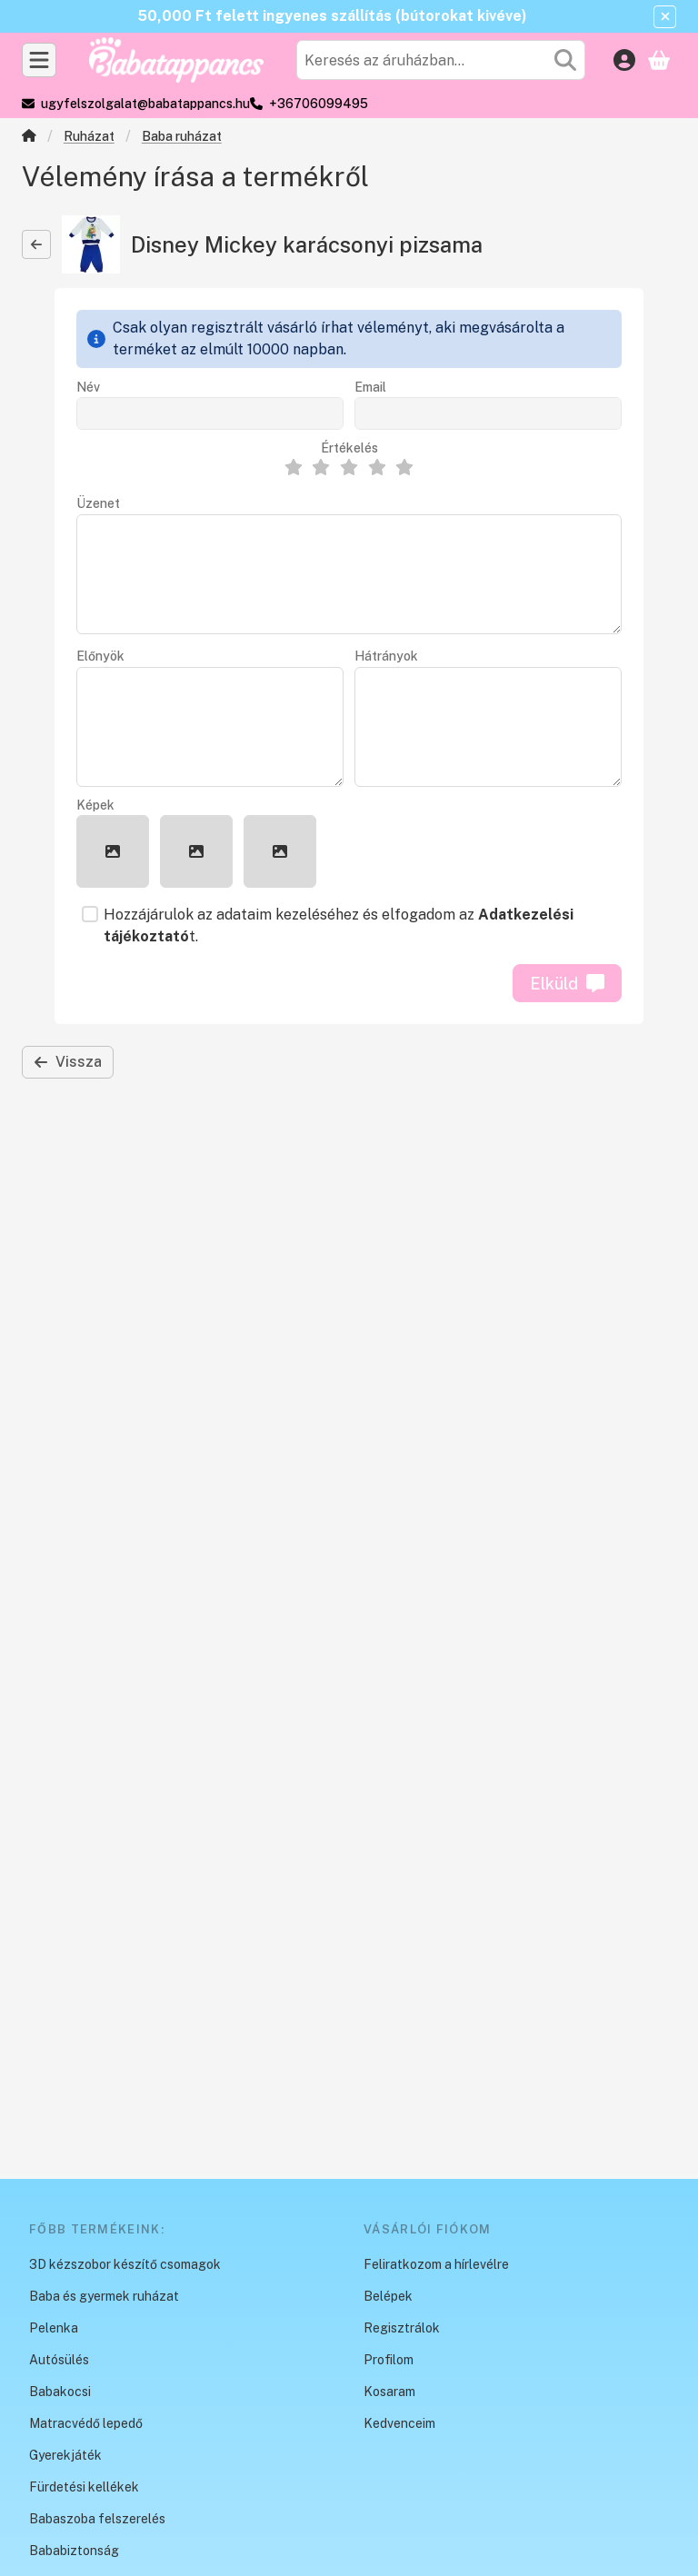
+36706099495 (318, 103)
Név (88, 387)
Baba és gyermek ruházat (104, 2296)
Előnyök (100, 656)
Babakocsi (60, 2391)
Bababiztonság (74, 2550)
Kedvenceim (399, 2423)
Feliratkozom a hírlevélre (436, 2264)
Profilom (389, 2359)
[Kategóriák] (39, 60)
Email (370, 387)
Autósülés (59, 2359)
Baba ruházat (182, 136)
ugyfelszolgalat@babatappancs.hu (145, 103)
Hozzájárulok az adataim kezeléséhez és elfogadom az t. (338, 925)
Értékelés (349, 448)
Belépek (388, 2296)
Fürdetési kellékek (84, 2487)
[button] (112, 851)
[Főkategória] (29, 137)
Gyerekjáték (65, 2455)
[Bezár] (664, 16)
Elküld (567, 983)
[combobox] (440, 60)
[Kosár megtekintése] (659, 60)
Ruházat (89, 136)
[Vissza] (36, 244)
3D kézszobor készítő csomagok (125, 2264)
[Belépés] (624, 60)
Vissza (68, 1061)
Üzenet (98, 503)
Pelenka (53, 2328)
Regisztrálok (402, 2328)
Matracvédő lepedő (86, 2423)
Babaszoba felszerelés (97, 2518)
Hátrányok (386, 656)
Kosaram (389, 2391)
